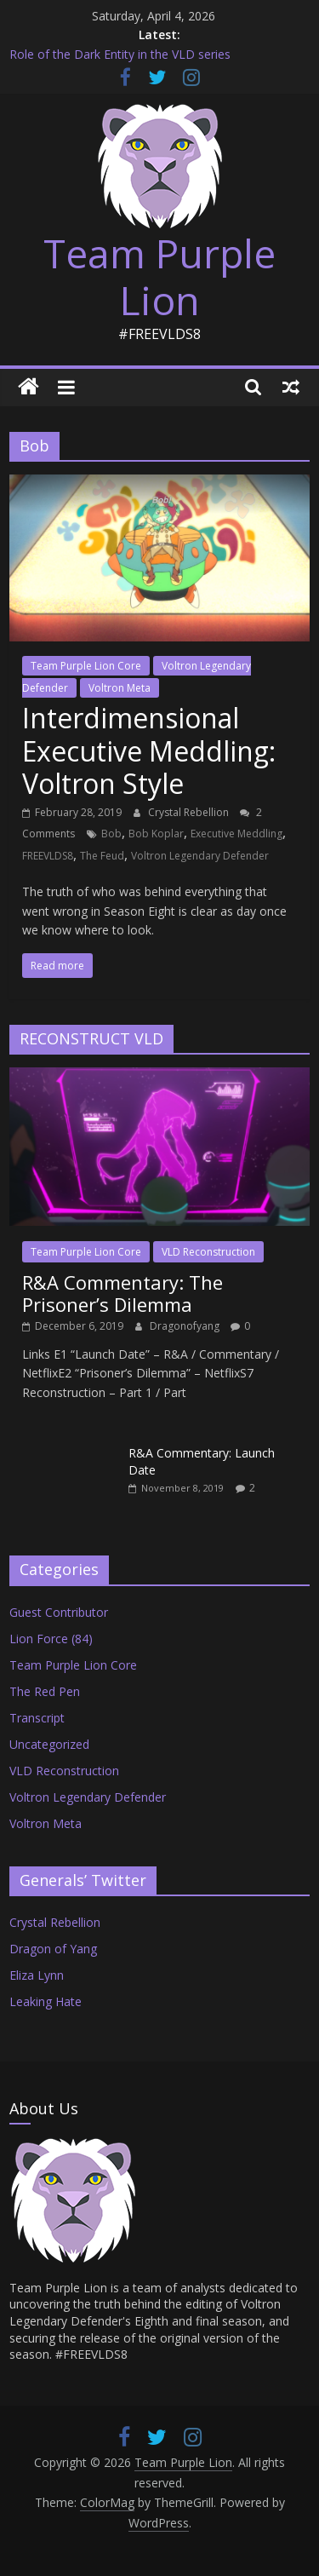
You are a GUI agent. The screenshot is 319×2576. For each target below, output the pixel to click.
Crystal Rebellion (189, 812)
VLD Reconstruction (208, 1252)
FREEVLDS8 (47, 855)
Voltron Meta (119, 688)
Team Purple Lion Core (86, 665)
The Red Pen (44, 1691)
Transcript (37, 1718)
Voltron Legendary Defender (200, 855)
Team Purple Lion (159, 276)
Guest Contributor (58, 1612)
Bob (111, 833)
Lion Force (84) (51, 1638)
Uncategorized (49, 1744)
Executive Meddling (236, 833)
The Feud (102, 855)
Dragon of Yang (53, 1949)
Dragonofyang (186, 1326)
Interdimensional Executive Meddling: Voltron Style (149, 750)
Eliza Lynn (36, 1975)
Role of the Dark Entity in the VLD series (120, 54)
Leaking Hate (45, 2001)
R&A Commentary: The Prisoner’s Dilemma (122, 1293)
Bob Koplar (156, 833)
